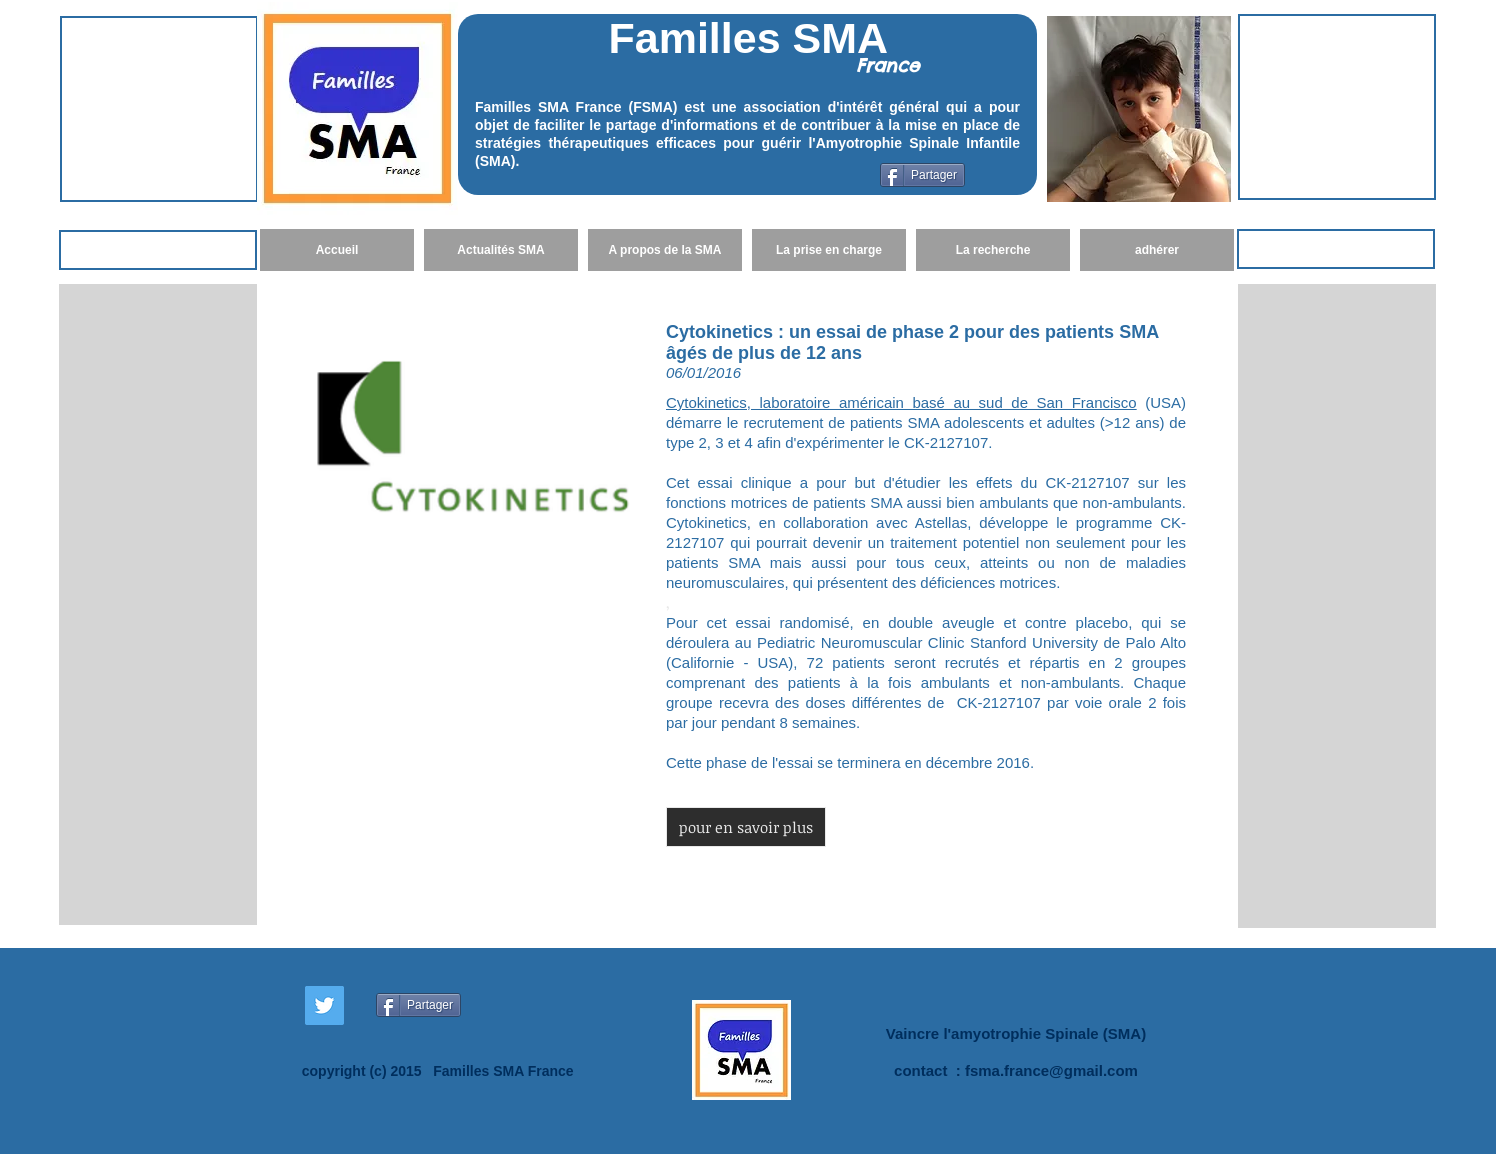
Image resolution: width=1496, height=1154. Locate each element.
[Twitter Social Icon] (324, 1005)
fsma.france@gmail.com (1051, 1070)
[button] (746, 827)
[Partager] (922, 175)
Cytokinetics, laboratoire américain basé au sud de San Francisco (901, 402)
